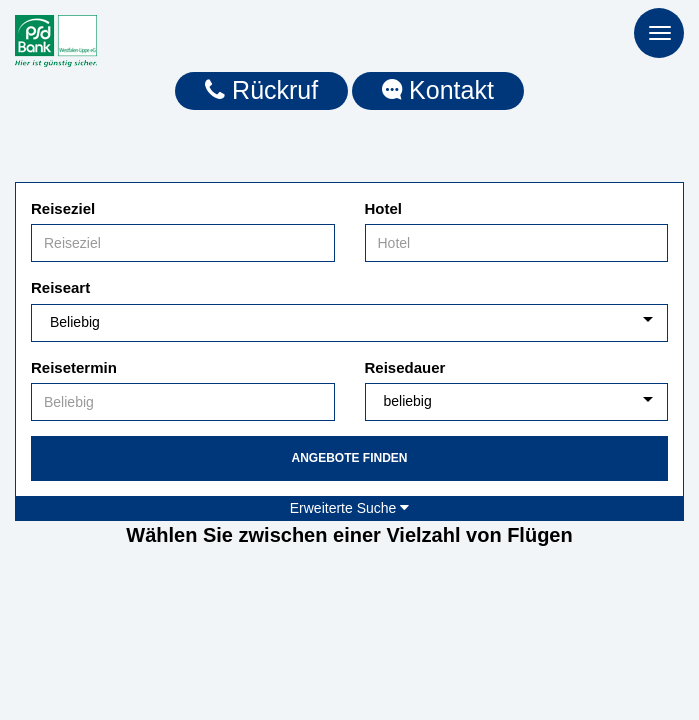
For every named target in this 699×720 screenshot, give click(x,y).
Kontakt (438, 90)
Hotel (384, 208)
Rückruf (261, 90)
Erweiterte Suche (350, 508)
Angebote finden (349, 458)
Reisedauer (405, 367)
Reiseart (60, 287)
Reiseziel (63, 208)
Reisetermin (74, 367)
